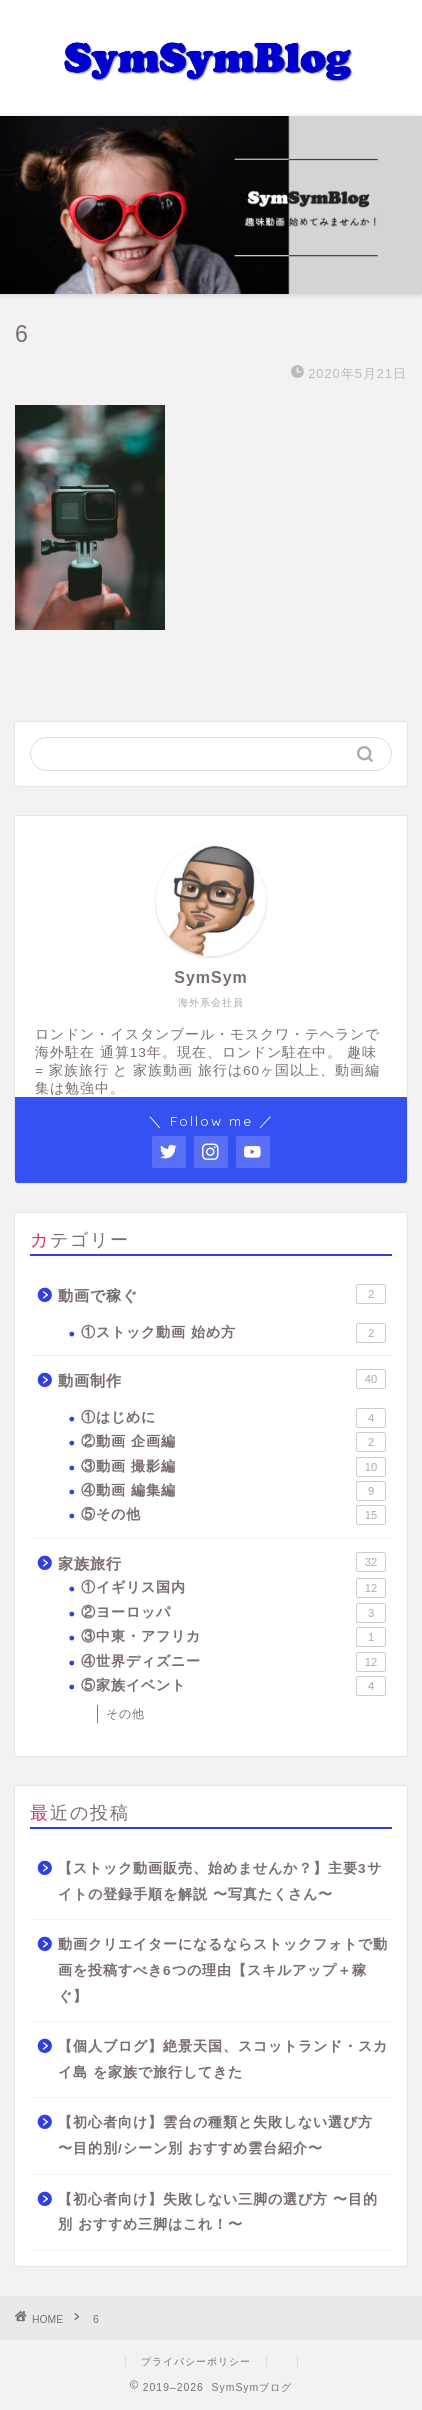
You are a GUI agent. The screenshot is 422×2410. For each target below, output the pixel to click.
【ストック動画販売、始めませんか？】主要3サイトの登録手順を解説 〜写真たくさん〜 (220, 1881)
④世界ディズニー (233, 1662)
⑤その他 (233, 1515)
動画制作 (222, 1379)
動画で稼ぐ (222, 1294)
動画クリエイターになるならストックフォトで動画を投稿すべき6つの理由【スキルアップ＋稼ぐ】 (223, 1970)
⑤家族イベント (233, 1686)
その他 (125, 1714)
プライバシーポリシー (196, 2361)
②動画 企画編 (233, 1442)
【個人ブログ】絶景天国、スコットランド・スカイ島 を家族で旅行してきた (223, 2059)
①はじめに (233, 1418)
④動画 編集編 (233, 1491)
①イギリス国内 (233, 1588)
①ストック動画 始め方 (233, 1333)
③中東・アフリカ (233, 1637)
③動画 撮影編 (233, 1467)
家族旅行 (222, 1562)
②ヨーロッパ (233, 1613)
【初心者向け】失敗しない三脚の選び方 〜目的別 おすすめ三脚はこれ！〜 (218, 2212)
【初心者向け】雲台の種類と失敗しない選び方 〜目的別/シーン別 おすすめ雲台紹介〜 (215, 2135)
